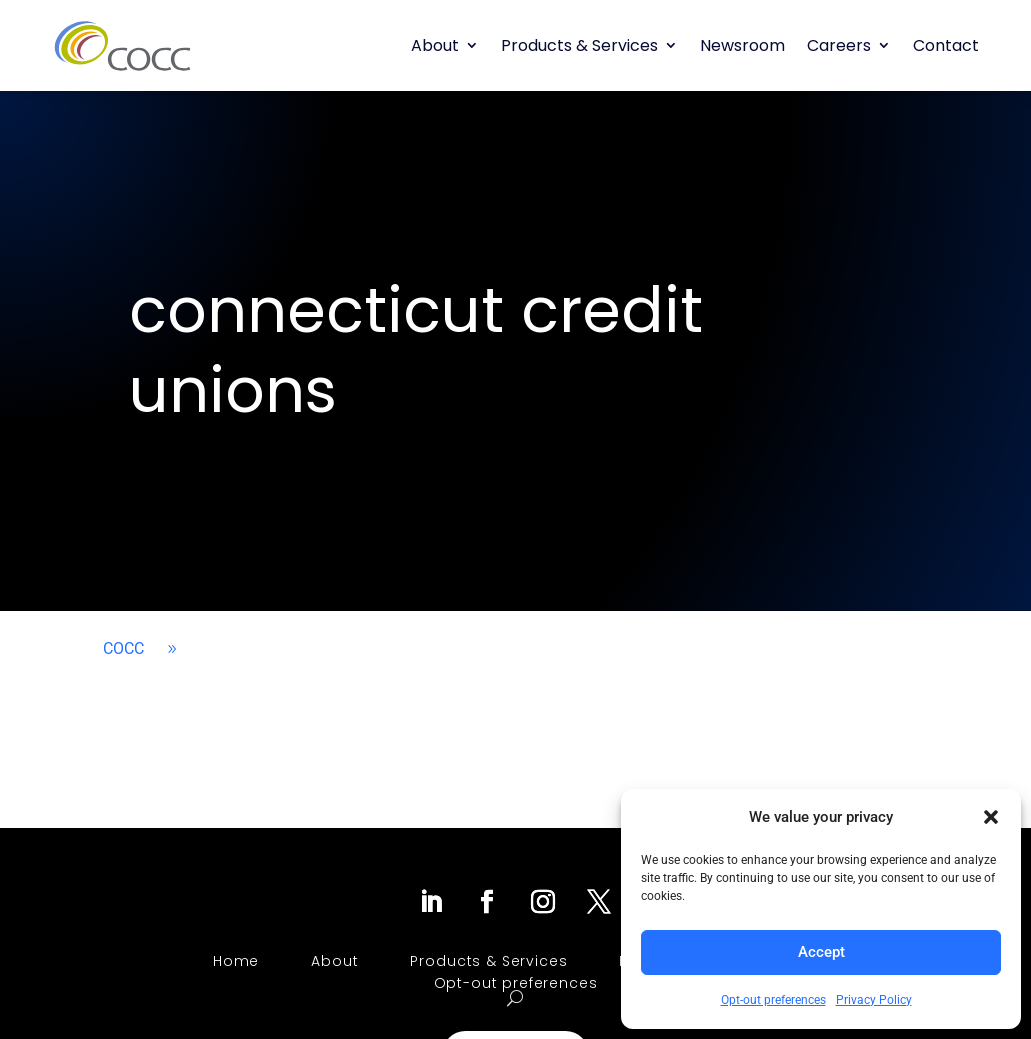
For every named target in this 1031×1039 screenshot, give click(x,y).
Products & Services (579, 45)
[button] (991, 817)
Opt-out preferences (773, 1000)
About (435, 45)
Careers (839, 45)
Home (236, 961)
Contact (946, 45)
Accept (821, 952)
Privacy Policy (874, 1000)
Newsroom (742, 45)
